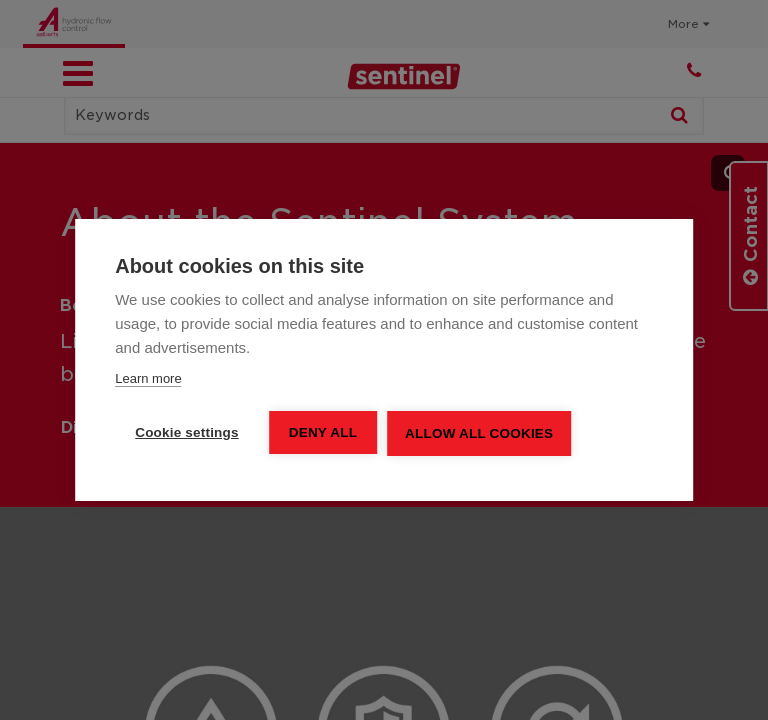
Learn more (148, 378)
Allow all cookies (479, 433)
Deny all (323, 432)
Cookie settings (187, 432)
